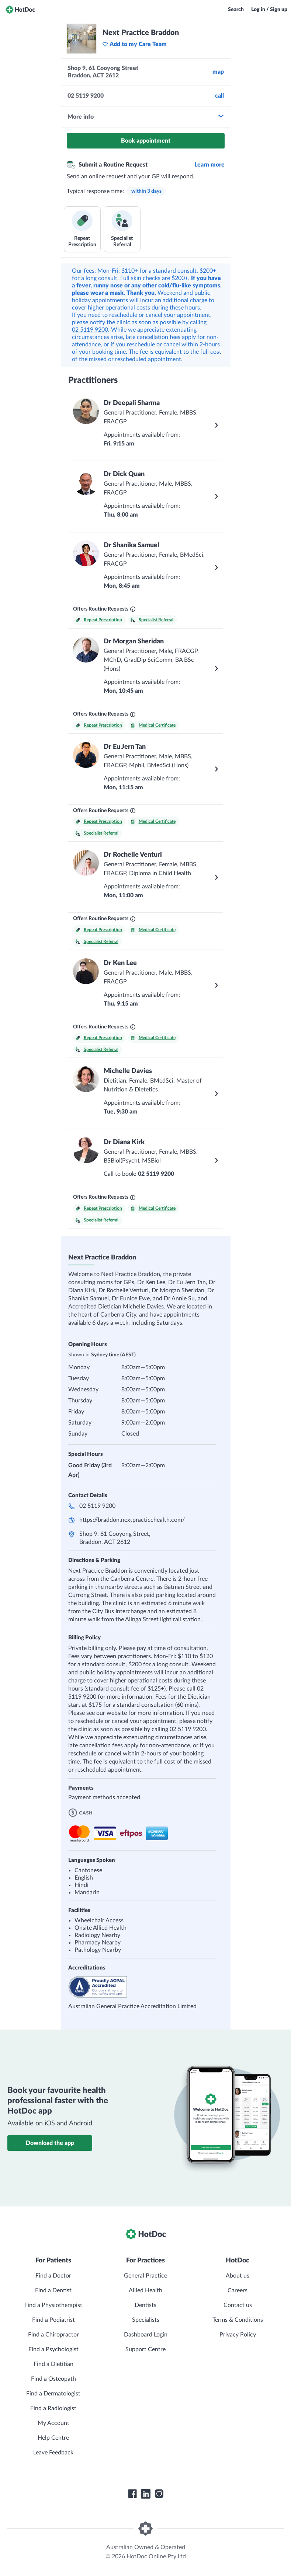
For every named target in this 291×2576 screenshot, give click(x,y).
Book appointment (145, 141)
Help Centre (53, 2438)
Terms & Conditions (237, 2320)
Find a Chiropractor (53, 2335)
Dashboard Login (145, 2335)
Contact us (238, 2305)
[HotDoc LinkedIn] (145, 2494)
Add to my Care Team (134, 44)
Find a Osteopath (53, 2379)
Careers (237, 2290)
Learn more (209, 165)
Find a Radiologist (53, 2408)
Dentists (145, 2305)
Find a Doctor (53, 2276)
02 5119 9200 (90, 330)
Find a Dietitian (53, 2364)
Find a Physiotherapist (53, 2305)
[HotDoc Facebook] (132, 2494)
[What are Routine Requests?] (133, 609)
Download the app (50, 2143)
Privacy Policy (237, 2335)
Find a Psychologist (53, 2349)
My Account (53, 2423)
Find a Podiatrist (53, 2320)
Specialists (145, 2320)
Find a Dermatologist (53, 2394)
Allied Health (145, 2290)
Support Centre (145, 2349)
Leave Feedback (53, 2453)
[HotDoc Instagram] (159, 2494)
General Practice (145, 2276)
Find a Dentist (53, 2290)
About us (237, 2276)
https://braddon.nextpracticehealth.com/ (132, 1520)
